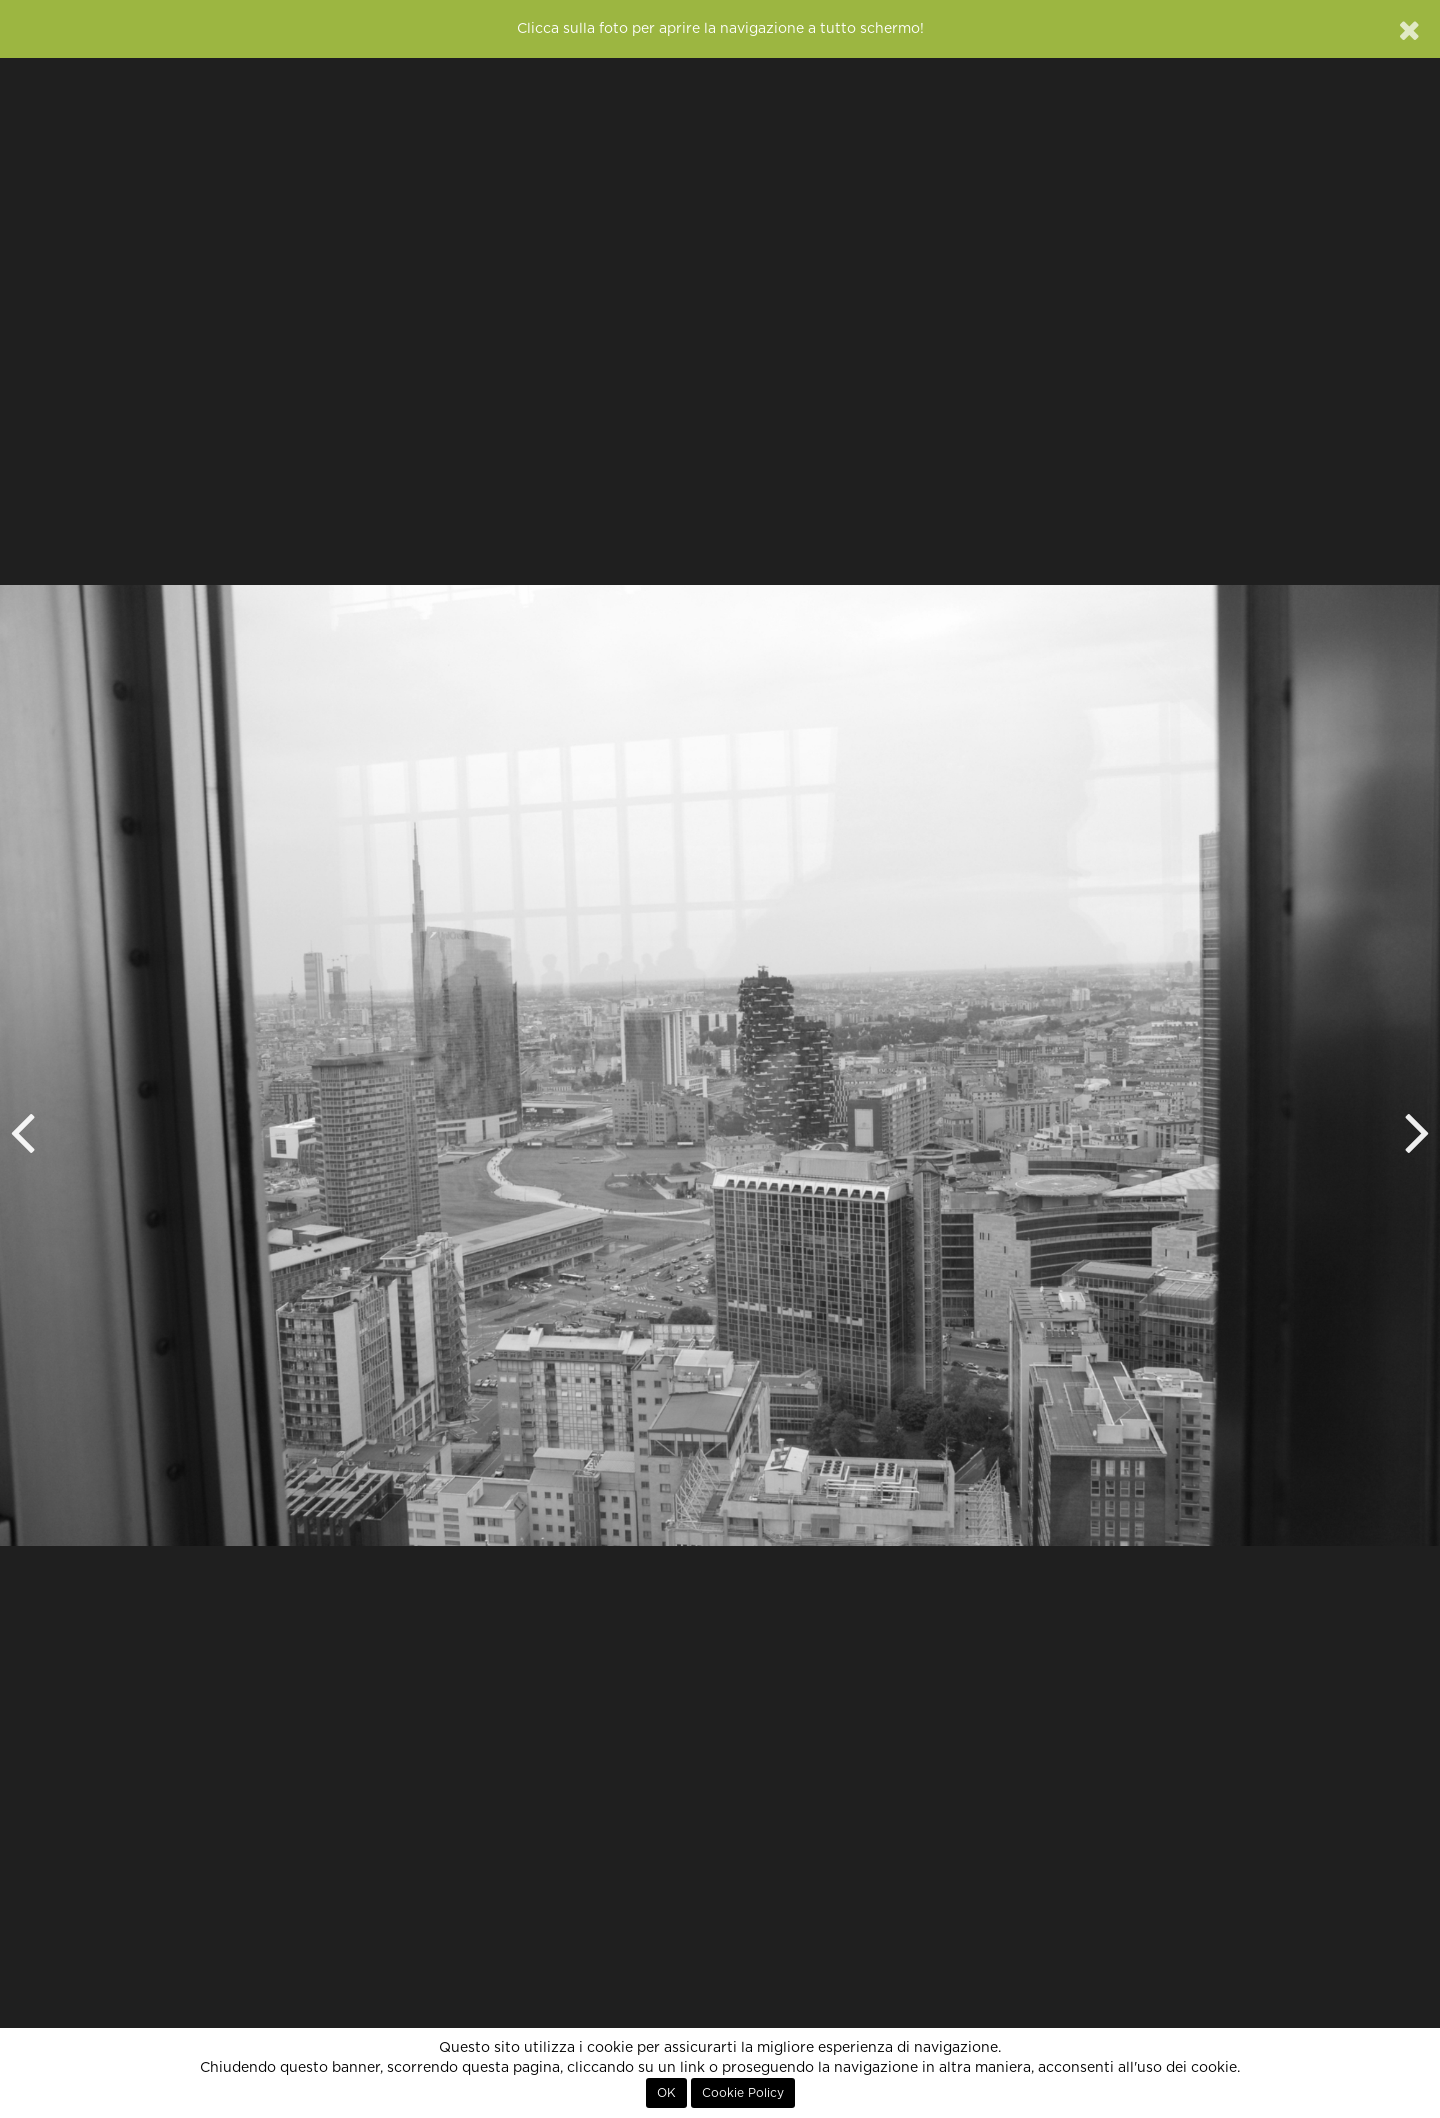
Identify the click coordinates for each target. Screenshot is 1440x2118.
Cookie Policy (743, 2093)
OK (666, 2093)
